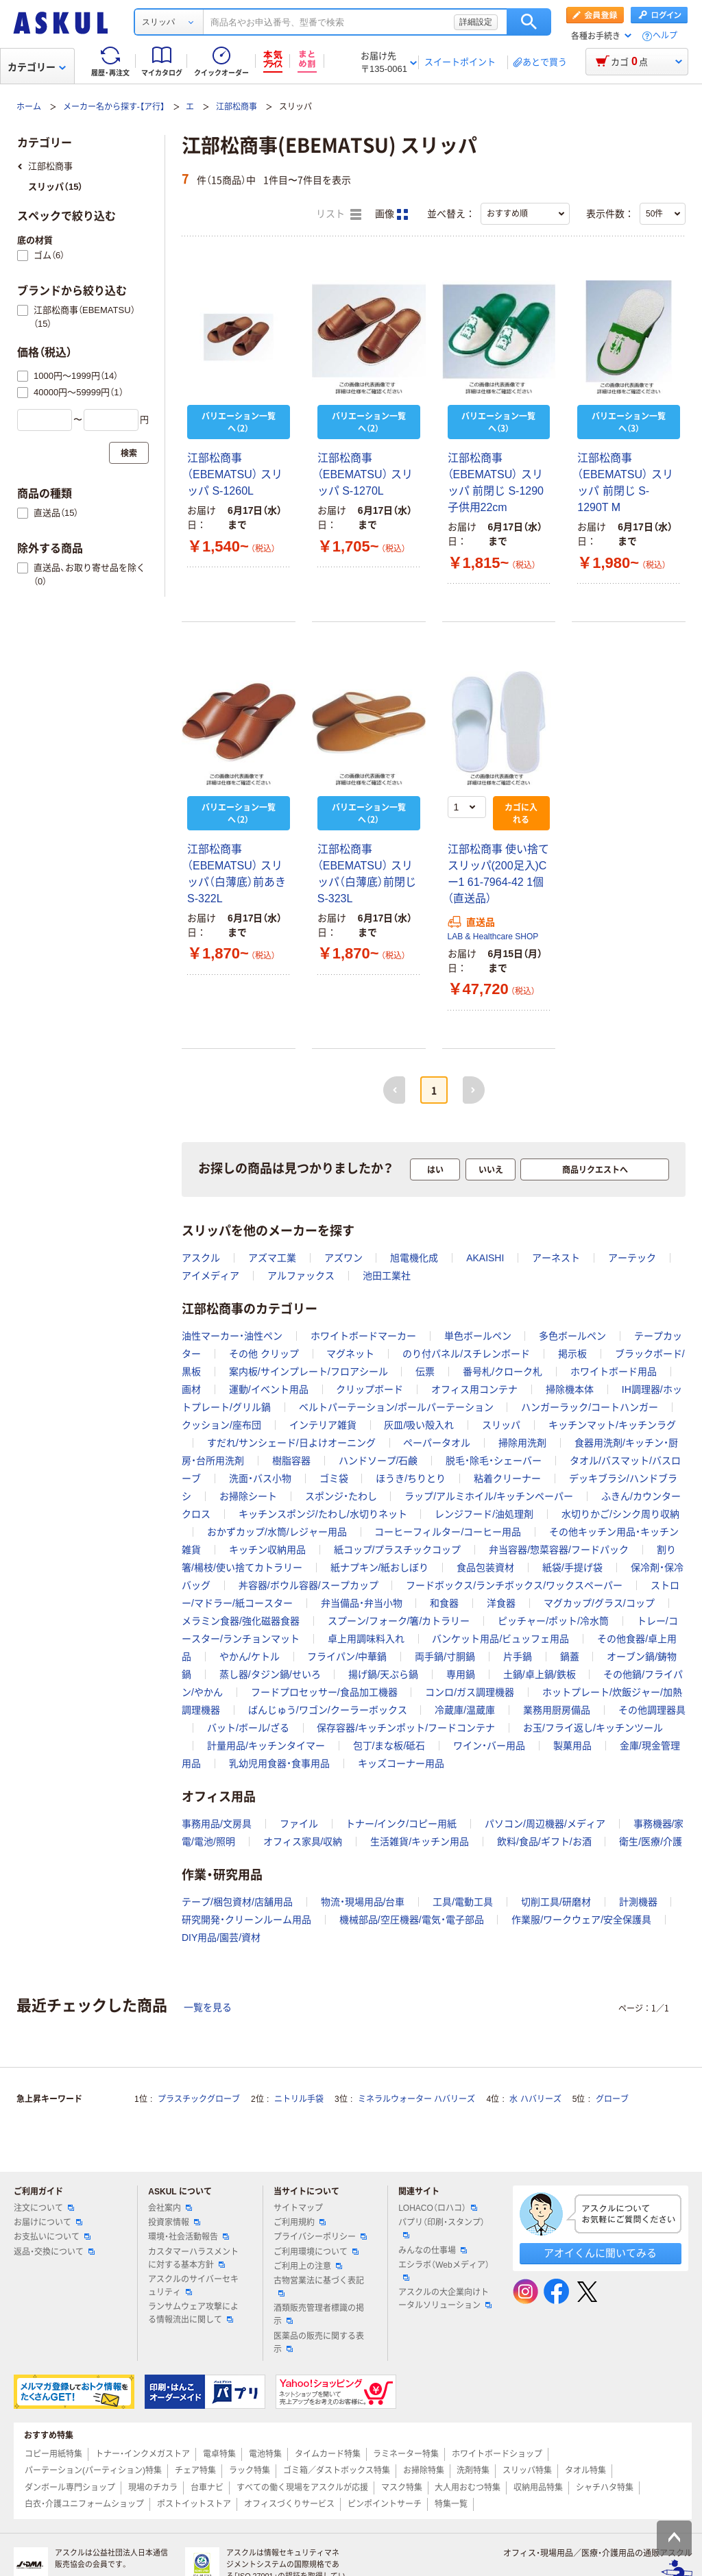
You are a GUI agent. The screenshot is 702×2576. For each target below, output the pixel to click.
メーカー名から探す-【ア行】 (114, 107)
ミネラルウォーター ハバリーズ (416, 2099)
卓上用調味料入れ (366, 1638)
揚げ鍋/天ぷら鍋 (383, 1674)
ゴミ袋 (333, 1478)
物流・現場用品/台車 (363, 1901)
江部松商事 (236, 107)
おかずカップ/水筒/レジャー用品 (277, 1531)
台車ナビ (207, 2487)
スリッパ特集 (527, 2470)
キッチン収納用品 (267, 1549)
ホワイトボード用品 (613, 1371)
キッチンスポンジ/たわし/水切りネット (323, 1514)
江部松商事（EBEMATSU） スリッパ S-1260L (234, 474)
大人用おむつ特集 (467, 2487)
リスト (338, 214)
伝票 (425, 1371)
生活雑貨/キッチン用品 (419, 1841)
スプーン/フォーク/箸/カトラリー (399, 1620)
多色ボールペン (572, 1335)
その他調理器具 (652, 1710)
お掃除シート (248, 1496)
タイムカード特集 (328, 2454)
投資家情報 (174, 2222)
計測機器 (638, 1901)
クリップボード (369, 1389)
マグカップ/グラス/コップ (599, 1603)
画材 (191, 1389)
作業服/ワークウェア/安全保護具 (581, 1919)
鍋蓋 (569, 1656)
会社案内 (170, 2208)
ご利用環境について (316, 2252)
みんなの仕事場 (432, 2250)
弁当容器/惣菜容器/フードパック (559, 1549)
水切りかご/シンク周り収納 (620, 1514)
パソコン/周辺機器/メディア (545, 1823)
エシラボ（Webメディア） (443, 2270)
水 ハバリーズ (535, 2099)
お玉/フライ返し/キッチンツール (593, 1727)
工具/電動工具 (463, 1901)
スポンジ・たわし (341, 1496)
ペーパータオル (436, 1442)
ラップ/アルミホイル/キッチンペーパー (488, 1496)
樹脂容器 (291, 1460)
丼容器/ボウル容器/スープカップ (308, 1585)
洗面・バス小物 (260, 1478)
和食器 (444, 1603)
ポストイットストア (194, 2504)
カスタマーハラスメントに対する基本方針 (193, 2258)
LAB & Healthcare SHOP (493, 936)
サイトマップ (298, 2208)
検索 (529, 22)
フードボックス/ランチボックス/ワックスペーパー (514, 1585)
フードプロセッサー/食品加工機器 (324, 1692)
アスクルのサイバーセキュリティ (193, 2286)
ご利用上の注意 (308, 2266)
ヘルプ (665, 36)
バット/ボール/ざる (248, 1727)
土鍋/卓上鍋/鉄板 (539, 1674)
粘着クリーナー (507, 1478)
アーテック (632, 1257)
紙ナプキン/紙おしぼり (379, 1567)
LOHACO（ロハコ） (437, 2208)
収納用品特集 (538, 2487)
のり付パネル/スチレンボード (466, 1353)
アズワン (343, 1257)
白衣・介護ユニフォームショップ (84, 2504)
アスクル (201, 1257)
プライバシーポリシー (320, 2237)
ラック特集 (249, 2470)
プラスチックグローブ (199, 2099)
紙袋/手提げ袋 (572, 1567)
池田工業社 (387, 1275)
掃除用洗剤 (522, 1442)
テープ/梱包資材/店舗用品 (237, 1901)
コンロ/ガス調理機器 (469, 1692)
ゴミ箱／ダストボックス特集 (336, 2470)
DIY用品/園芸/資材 (221, 1937)
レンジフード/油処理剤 (484, 1514)
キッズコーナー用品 (401, 1763)
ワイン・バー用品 (489, 1745)
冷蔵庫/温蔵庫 (465, 1710)
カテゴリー (37, 67)
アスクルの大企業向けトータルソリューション (445, 2299)
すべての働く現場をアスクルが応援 (302, 2487)
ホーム (28, 107)
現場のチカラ (153, 2487)
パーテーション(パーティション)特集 (93, 2470)
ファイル (299, 1823)
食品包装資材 (485, 1567)
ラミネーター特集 (406, 2454)
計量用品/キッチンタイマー (266, 1745)
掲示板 (572, 1353)
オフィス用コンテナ (474, 1389)
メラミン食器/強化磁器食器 (241, 1620)
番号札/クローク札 (502, 1371)
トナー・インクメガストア (142, 2454)
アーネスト (556, 1257)
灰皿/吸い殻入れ (419, 1425)
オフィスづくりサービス (289, 2504)
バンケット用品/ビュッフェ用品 (500, 1638)
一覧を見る (208, 2007)
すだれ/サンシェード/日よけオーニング (291, 1442)
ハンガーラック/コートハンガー (589, 1407)
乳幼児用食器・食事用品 (279, 1763)
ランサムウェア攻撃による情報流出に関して (193, 2313)
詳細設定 (475, 22)
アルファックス (301, 1275)
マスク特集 (401, 2487)
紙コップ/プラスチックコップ (397, 1549)
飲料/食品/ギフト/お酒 (544, 1841)
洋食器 (501, 1603)
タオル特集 (585, 2470)
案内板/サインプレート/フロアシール (308, 1371)
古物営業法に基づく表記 (319, 2286)
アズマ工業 (272, 1257)
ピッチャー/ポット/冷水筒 (553, 1620)
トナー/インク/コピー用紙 (401, 1823)
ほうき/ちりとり (411, 1478)
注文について (44, 2208)
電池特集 (265, 2454)
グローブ (612, 2099)
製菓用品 (572, 1745)
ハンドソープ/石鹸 (378, 1460)
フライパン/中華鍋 (347, 1656)
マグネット (350, 1353)
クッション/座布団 (221, 1425)
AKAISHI (485, 1257)
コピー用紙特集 (53, 2454)
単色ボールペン (477, 1335)
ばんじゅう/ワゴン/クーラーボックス (327, 1710)
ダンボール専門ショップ (70, 2487)
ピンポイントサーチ (385, 2504)
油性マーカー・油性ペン (232, 1335)
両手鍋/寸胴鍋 (445, 1656)
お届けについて (48, 2222)
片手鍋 (517, 1656)
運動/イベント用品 (268, 1389)
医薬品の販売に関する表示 (319, 2342)
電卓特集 (219, 2454)
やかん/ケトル (249, 1656)
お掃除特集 (423, 2470)
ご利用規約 (300, 2222)
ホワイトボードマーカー (363, 1335)
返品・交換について (54, 2252)
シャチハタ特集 (604, 2487)
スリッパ (501, 1425)
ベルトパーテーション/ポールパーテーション (396, 1407)
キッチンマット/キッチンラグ (612, 1425)
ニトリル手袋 (299, 2099)
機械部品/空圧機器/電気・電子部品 (411, 1919)
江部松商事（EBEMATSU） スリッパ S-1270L (365, 474)
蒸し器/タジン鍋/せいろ (270, 1674)
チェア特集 (195, 2470)
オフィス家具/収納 (303, 1841)
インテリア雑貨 (322, 1425)
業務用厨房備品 (556, 1710)
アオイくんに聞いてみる (600, 2253)
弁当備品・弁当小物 (361, 1603)
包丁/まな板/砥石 (389, 1745)
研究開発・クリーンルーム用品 (246, 1919)
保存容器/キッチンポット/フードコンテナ (406, 1727)
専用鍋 (460, 1674)
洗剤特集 (473, 2470)
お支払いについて (52, 2237)
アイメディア (210, 1275)
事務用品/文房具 (217, 1823)
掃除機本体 (570, 1389)
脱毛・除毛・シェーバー (494, 1460)
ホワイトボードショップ (497, 2454)
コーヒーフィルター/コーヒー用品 (447, 1531)
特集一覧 (451, 2504)
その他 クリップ (264, 1353)
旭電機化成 (414, 1257)
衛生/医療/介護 (650, 1841)
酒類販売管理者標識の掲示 (319, 2314)
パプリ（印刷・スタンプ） (441, 2228)
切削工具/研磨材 (556, 1901)
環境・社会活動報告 (188, 2237)
